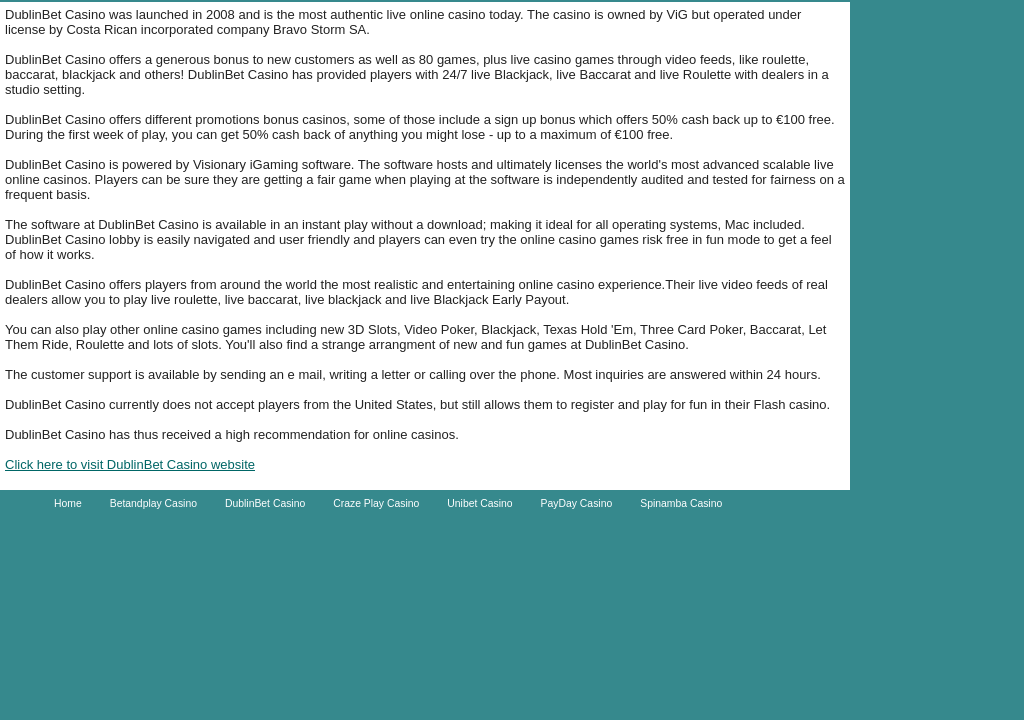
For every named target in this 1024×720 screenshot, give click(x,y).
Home (68, 503)
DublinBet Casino (265, 503)
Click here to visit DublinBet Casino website (130, 464)
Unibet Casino (479, 503)
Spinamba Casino (681, 503)
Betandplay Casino (153, 503)
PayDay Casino (577, 503)
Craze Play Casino (376, 503)
